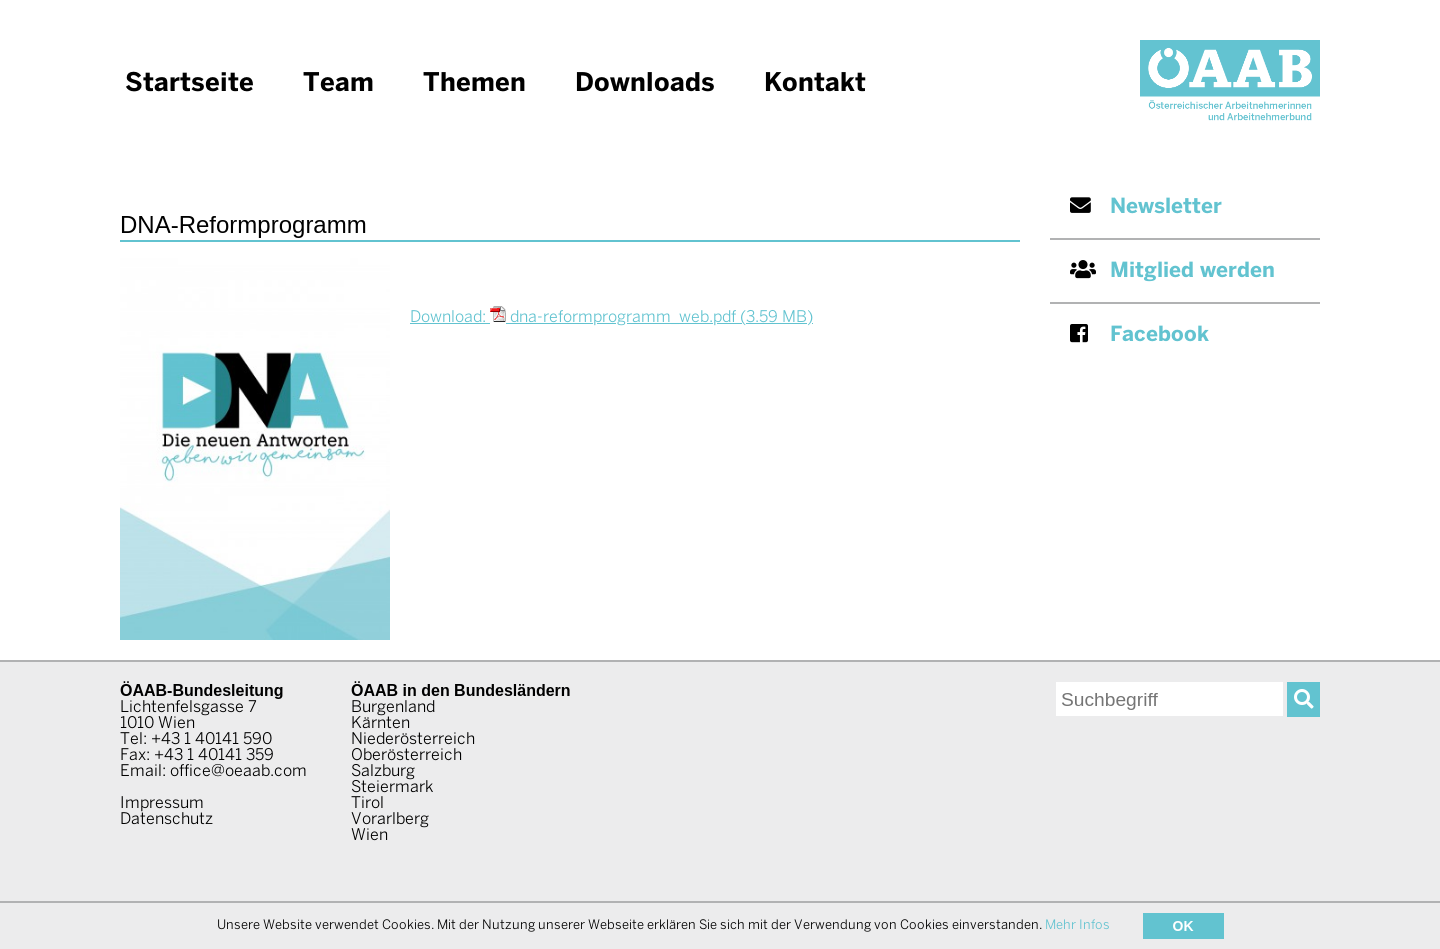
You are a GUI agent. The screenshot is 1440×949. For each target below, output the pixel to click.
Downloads (645, 84)
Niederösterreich (413, 739)
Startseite (189, 84)
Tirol (367, 803)
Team (338, 84)
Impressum (162, 803)
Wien (369, 835)
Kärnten (380, 723)
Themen (474, 84)
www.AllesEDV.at (1185, 922)
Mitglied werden (1172, 270)
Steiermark (392, 787)
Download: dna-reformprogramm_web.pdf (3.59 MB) (611, 317)
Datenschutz (166, 819)
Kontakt (815, 84)
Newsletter (1146, 206)
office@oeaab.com (238, 771)
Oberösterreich (406, 755)
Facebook (1139, 334)
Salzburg (383, 771)
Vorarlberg (390, 819)
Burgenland (393, 707)
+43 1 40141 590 (211, 739)
